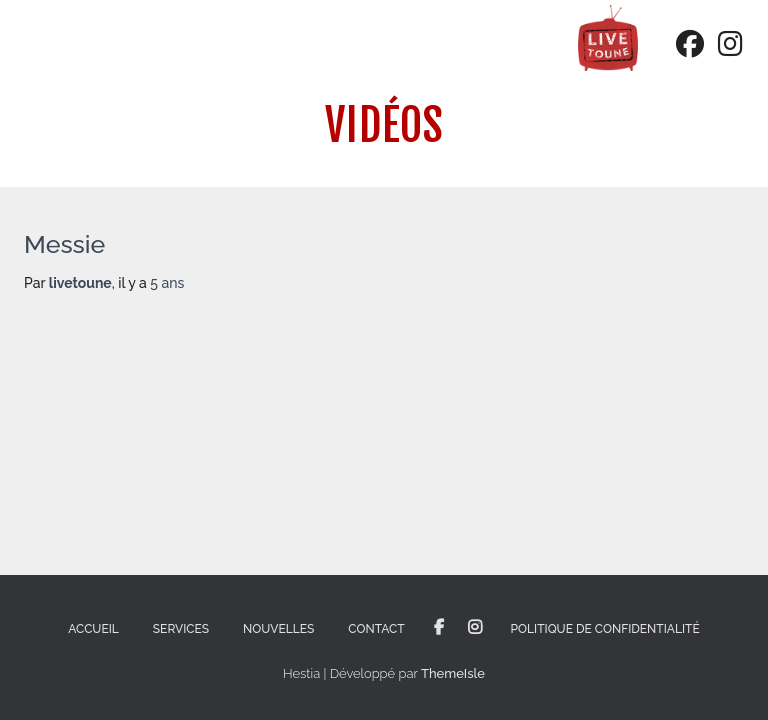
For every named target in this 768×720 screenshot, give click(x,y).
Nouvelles (278, 629)
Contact (376, 629)
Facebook (439, 628)
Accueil (93, 629)
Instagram (475, 628)
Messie (64, 244)
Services (181, 629)
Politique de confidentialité (605, 629)
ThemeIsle (453, 673)
